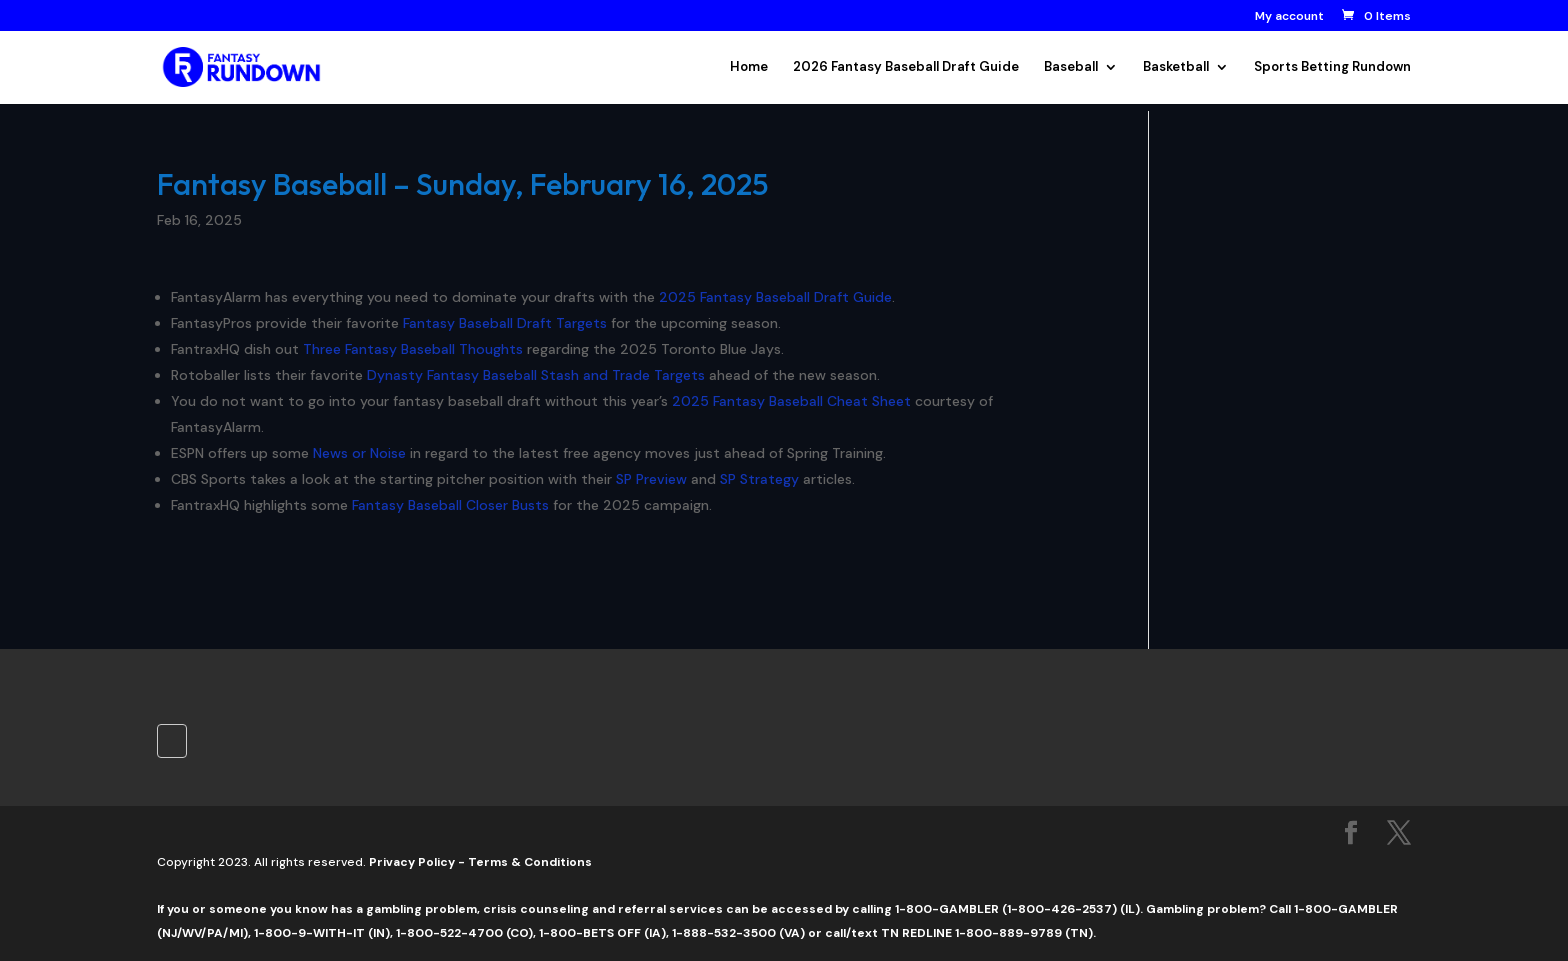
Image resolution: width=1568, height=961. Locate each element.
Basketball (1176, 67)
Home (749, 67)
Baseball (1071, 67)
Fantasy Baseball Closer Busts (450, 505)
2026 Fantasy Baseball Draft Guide (906, 67)
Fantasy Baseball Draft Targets (505, 323)
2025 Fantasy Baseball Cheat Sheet (791, 401)
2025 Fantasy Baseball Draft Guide (775, 297)
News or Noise (359, 453)
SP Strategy (759, 479)
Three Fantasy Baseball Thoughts (413, 349)
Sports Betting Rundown (1332, 67)
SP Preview (651, 479)
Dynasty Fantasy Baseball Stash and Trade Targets (536, 375)
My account (1289, 17)
